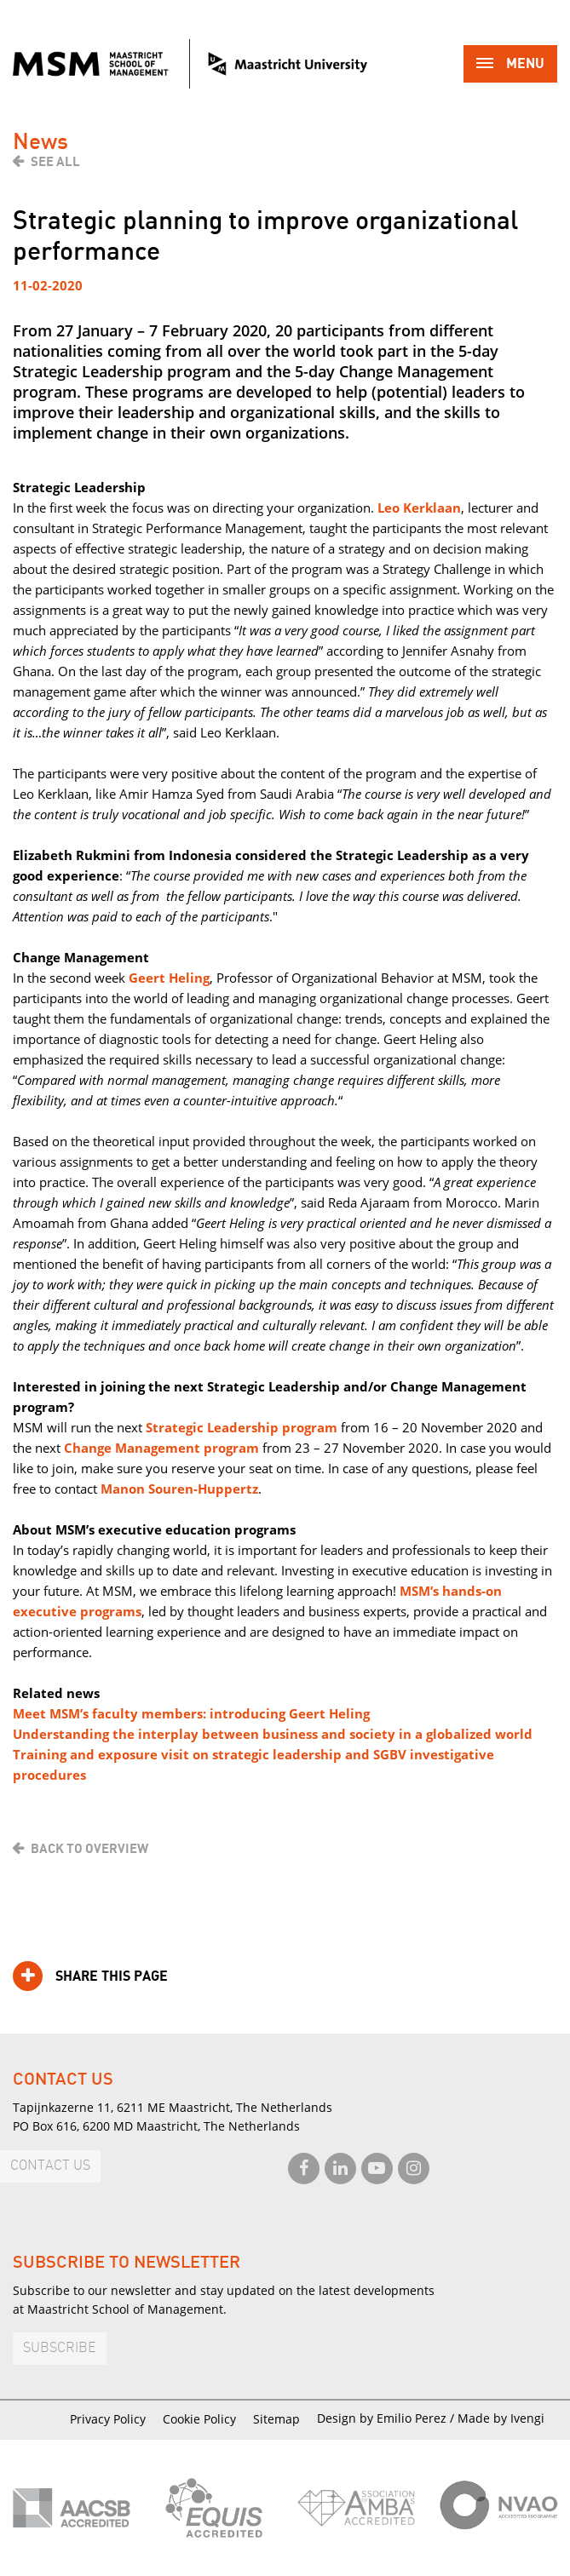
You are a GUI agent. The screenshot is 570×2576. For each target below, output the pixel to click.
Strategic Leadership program (241, 1427)
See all (55, 162)
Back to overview (89, 1849)
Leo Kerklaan (419, 507)
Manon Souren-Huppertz (179, 1488)
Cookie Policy (199, 2419)
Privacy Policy (108, 2419)
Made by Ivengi (501, 2418)
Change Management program (161, 1447)
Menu (510, 65)
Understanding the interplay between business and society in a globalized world (273, 1733)
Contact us (50, 2166)
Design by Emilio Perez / (387, 2418)
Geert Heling (169, 977)
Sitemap (276, 2419)
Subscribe (59, 2348)
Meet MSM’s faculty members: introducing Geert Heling (191, 1713)
